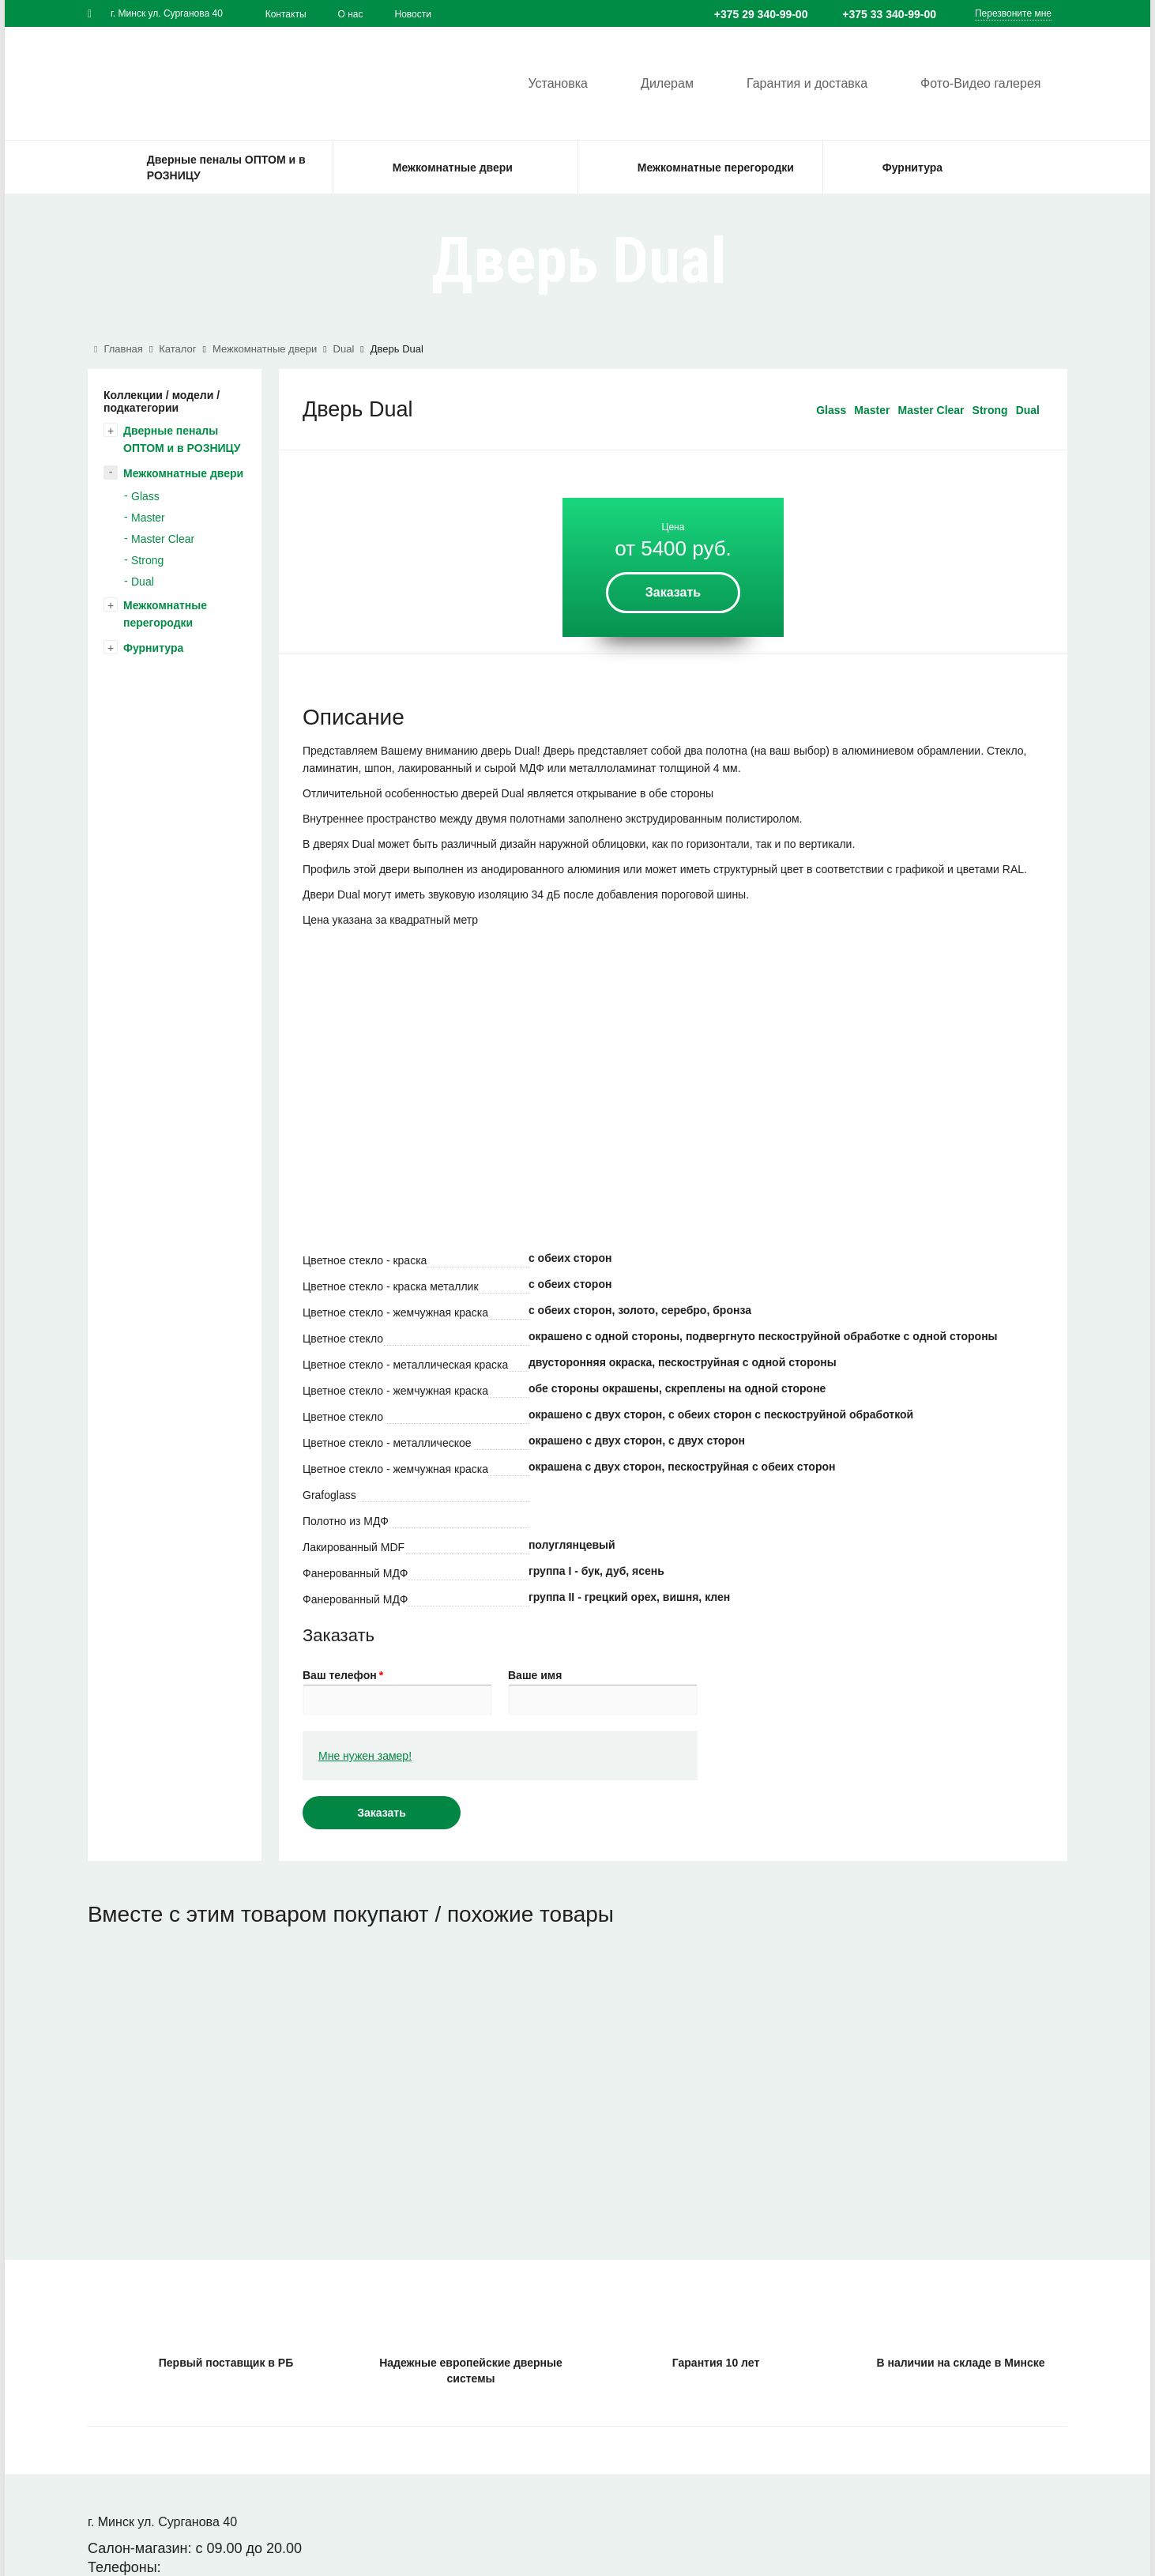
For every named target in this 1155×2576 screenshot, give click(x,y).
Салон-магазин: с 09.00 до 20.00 (195, 2548)
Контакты (286, 14)
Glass (145, 496)
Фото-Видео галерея (980, 82)
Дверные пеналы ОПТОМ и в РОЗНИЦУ (182, 439)
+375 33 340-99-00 (889, 14)
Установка (550, 82)
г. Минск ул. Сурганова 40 (167, 13)
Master (148, 517)
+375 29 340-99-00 (761, 14)
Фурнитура (153, 648)
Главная (118, 349)
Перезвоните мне (1013, 13)
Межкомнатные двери (265, 349)
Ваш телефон (343, 1675)
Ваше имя (535, 1675)
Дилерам (661, 82)
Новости (413, 14)
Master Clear (162, 539)
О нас (350, 14)
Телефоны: (124, 2567)
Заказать (673, 592)
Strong (147, 560)
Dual (344, 349)
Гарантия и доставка (803, 82)
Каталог (177, 349)
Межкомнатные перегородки (165, 614)
